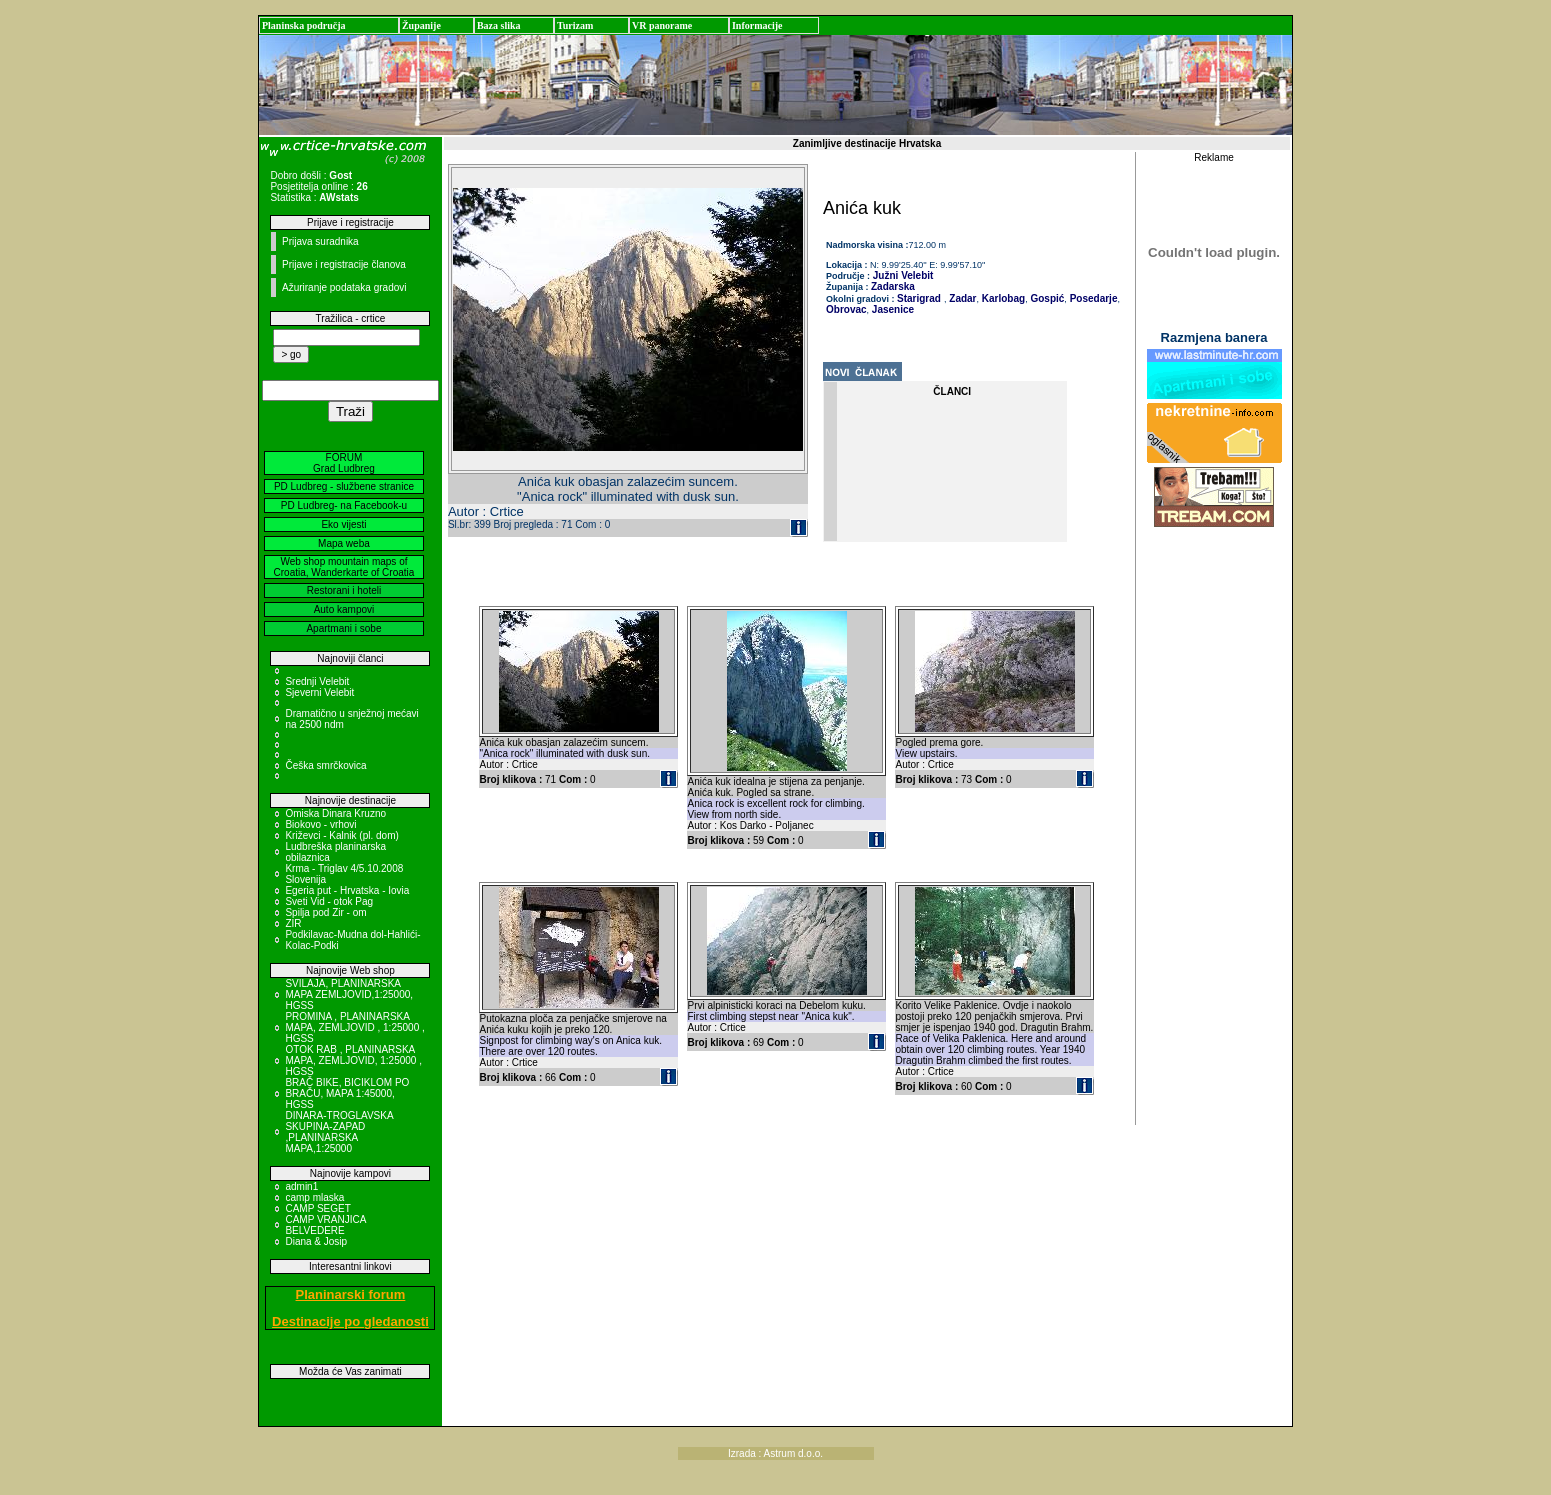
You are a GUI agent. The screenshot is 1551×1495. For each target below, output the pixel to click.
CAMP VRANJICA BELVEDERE (325, 1225)
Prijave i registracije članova (344, 264)
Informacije (757, 25)
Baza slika (499, 25)
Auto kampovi (344, 609)
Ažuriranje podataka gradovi (344, 287)
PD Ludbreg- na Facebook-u (344, 505)
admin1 (301, 1186)
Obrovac (846, 309)
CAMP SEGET (317, 1208)
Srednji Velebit (317, 681)
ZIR (293, 923)
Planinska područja (304, 25)
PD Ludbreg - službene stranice (344, 486)
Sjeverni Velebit (319, 692)
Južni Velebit (901, 275)
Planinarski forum (351, 1294)
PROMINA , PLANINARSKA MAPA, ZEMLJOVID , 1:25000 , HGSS (354, 1027)
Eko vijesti (343, 524)
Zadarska (893, 286)
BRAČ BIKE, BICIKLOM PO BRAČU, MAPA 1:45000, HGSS (347, 1093)
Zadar (962, 298)
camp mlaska (314, 1197)
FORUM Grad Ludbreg (344, 463)
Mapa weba (344, 543)
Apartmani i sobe (343, 628)
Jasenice (891, 309)
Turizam (575, 25)
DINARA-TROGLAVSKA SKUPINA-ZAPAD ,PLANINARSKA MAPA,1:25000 (339, 1132)
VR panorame (662, 25)
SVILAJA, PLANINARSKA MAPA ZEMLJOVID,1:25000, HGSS (349, 994)
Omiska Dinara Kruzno (335, 813)
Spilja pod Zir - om (325, 912)
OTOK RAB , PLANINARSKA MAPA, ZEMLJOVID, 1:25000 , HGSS (353, 1060)
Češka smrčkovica (325, 765)
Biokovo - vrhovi (320, 824)
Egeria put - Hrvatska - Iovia (347, 890)
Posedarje (1092, 298)
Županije (421, 25)
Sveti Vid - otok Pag (329, 901)
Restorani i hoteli (344, 590)
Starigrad (919, 298)
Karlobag (1002, 298)
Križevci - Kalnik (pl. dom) (341, 835)
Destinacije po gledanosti (350, 1321)
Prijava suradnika (320, 241)
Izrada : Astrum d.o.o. (775, 1453)
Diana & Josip (316, 1241)
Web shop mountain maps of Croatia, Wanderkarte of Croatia (344, 567)
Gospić (1046, 298)
